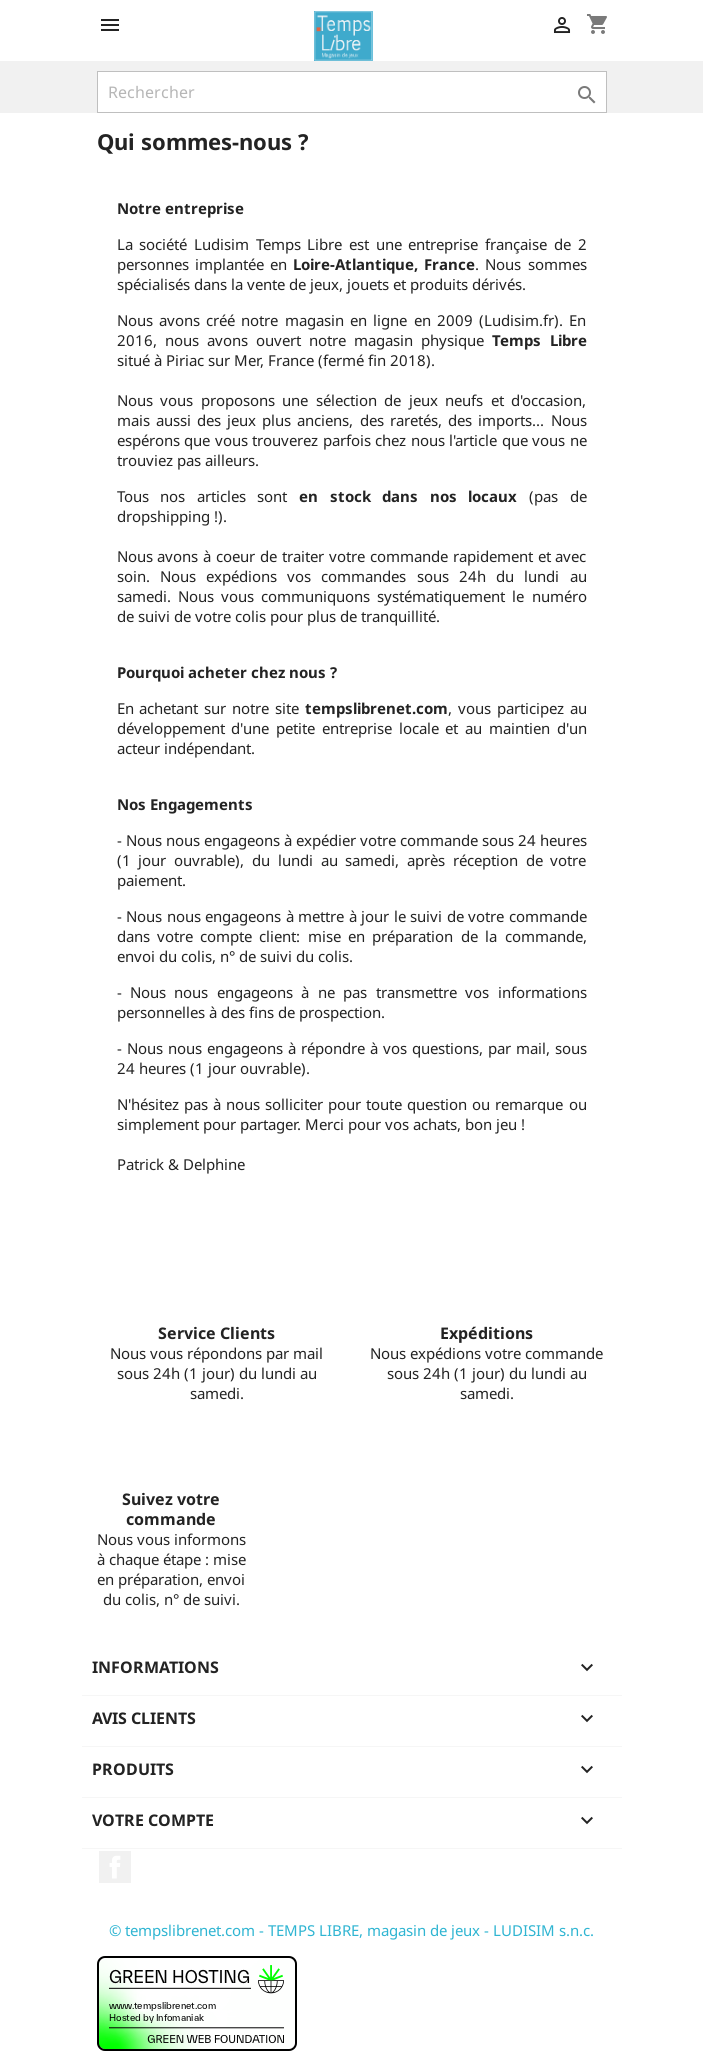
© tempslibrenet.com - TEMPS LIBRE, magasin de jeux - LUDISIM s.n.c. (351, 1930)
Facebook (115, 1867)
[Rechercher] (352, 92)
